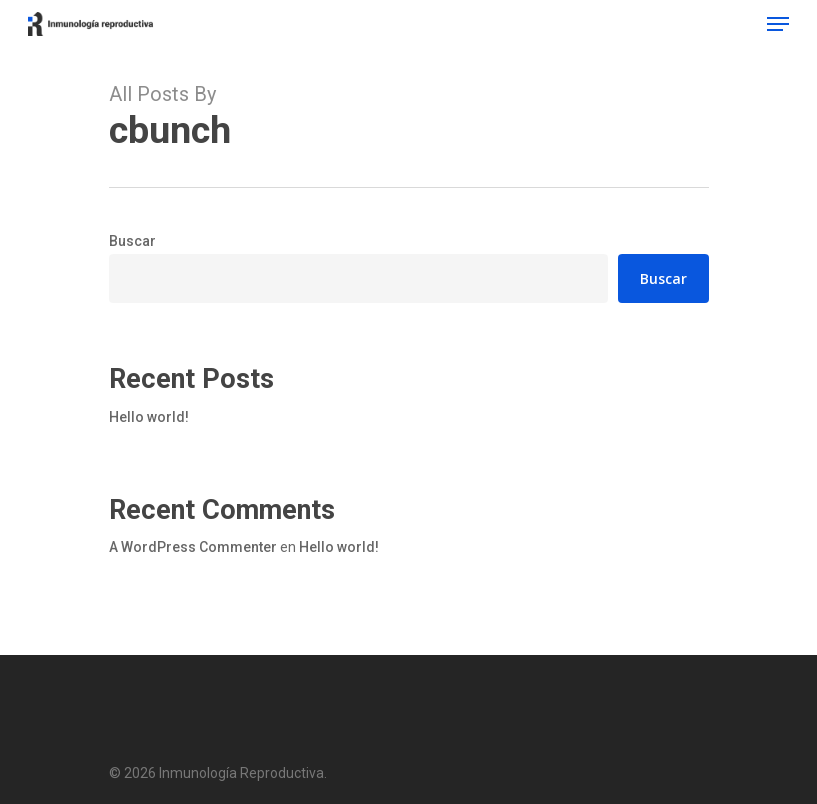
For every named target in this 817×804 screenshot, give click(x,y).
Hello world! (149, 417)
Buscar (132, 241)
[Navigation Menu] (778, 24)
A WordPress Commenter (193, 547)
